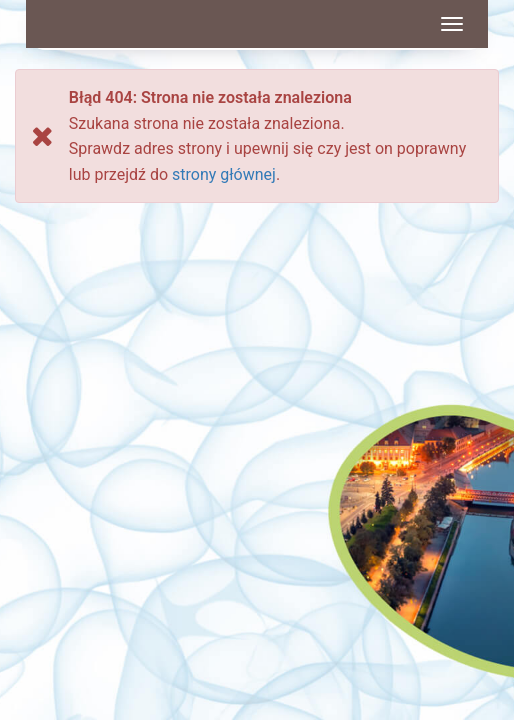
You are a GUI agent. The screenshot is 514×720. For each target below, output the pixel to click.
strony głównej (224, 174)
